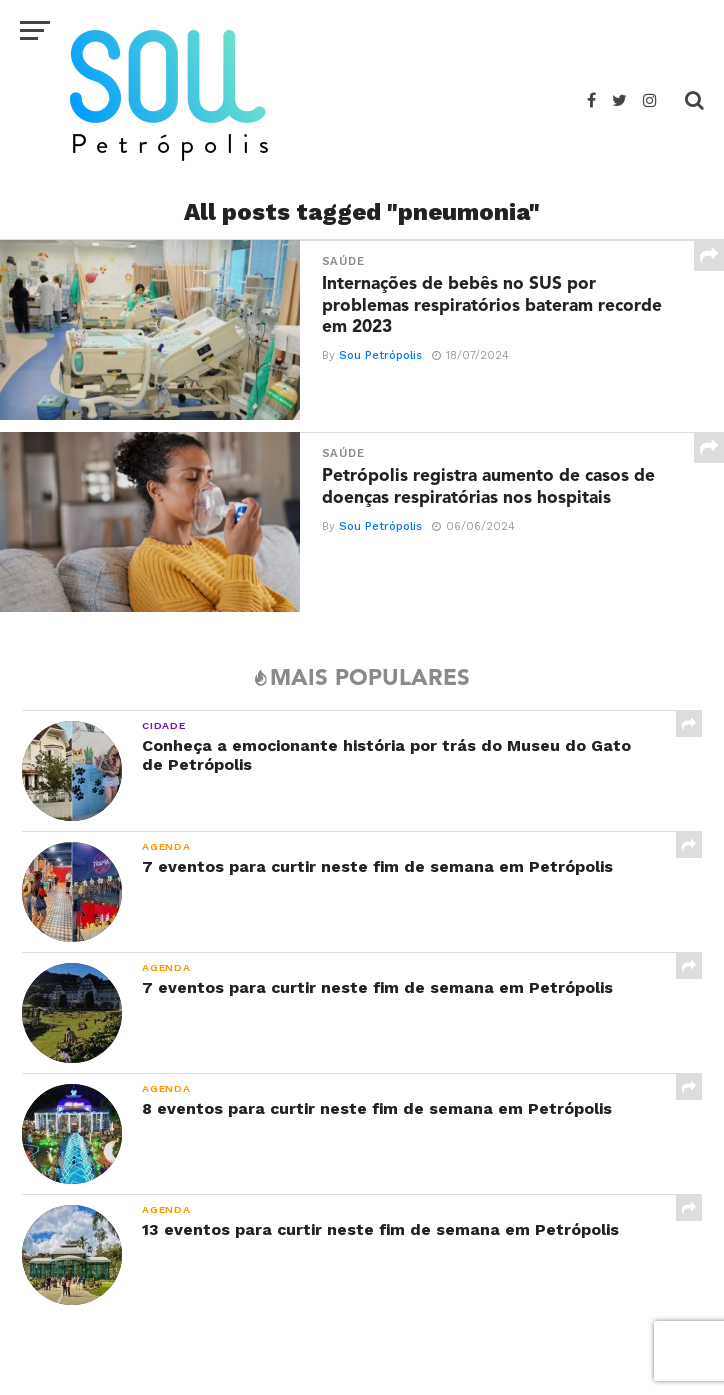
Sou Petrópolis (379, 356)
